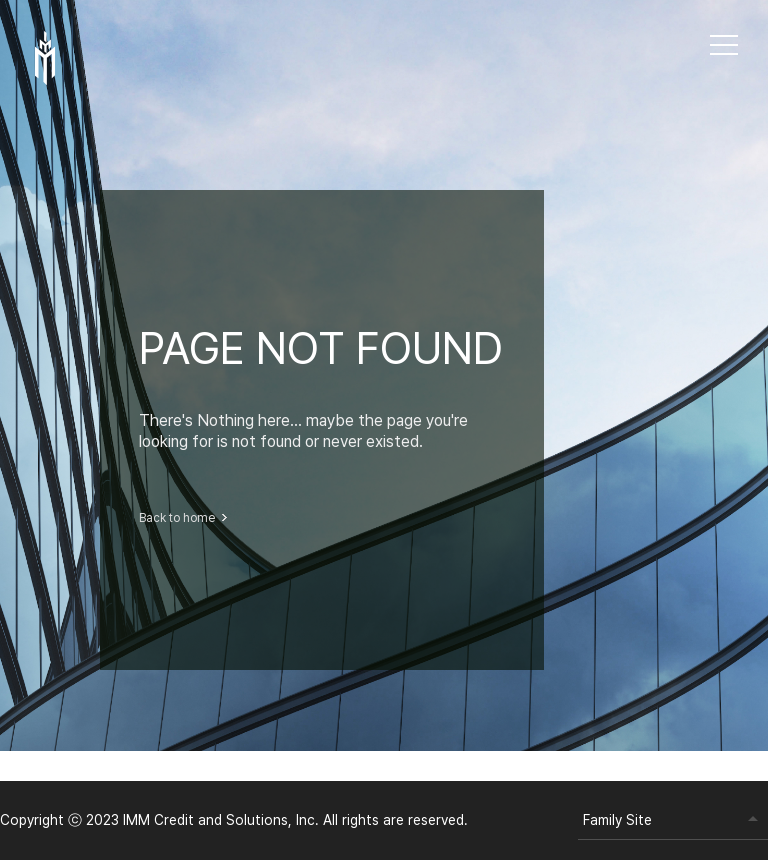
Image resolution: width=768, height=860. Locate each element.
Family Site (617, 820)
